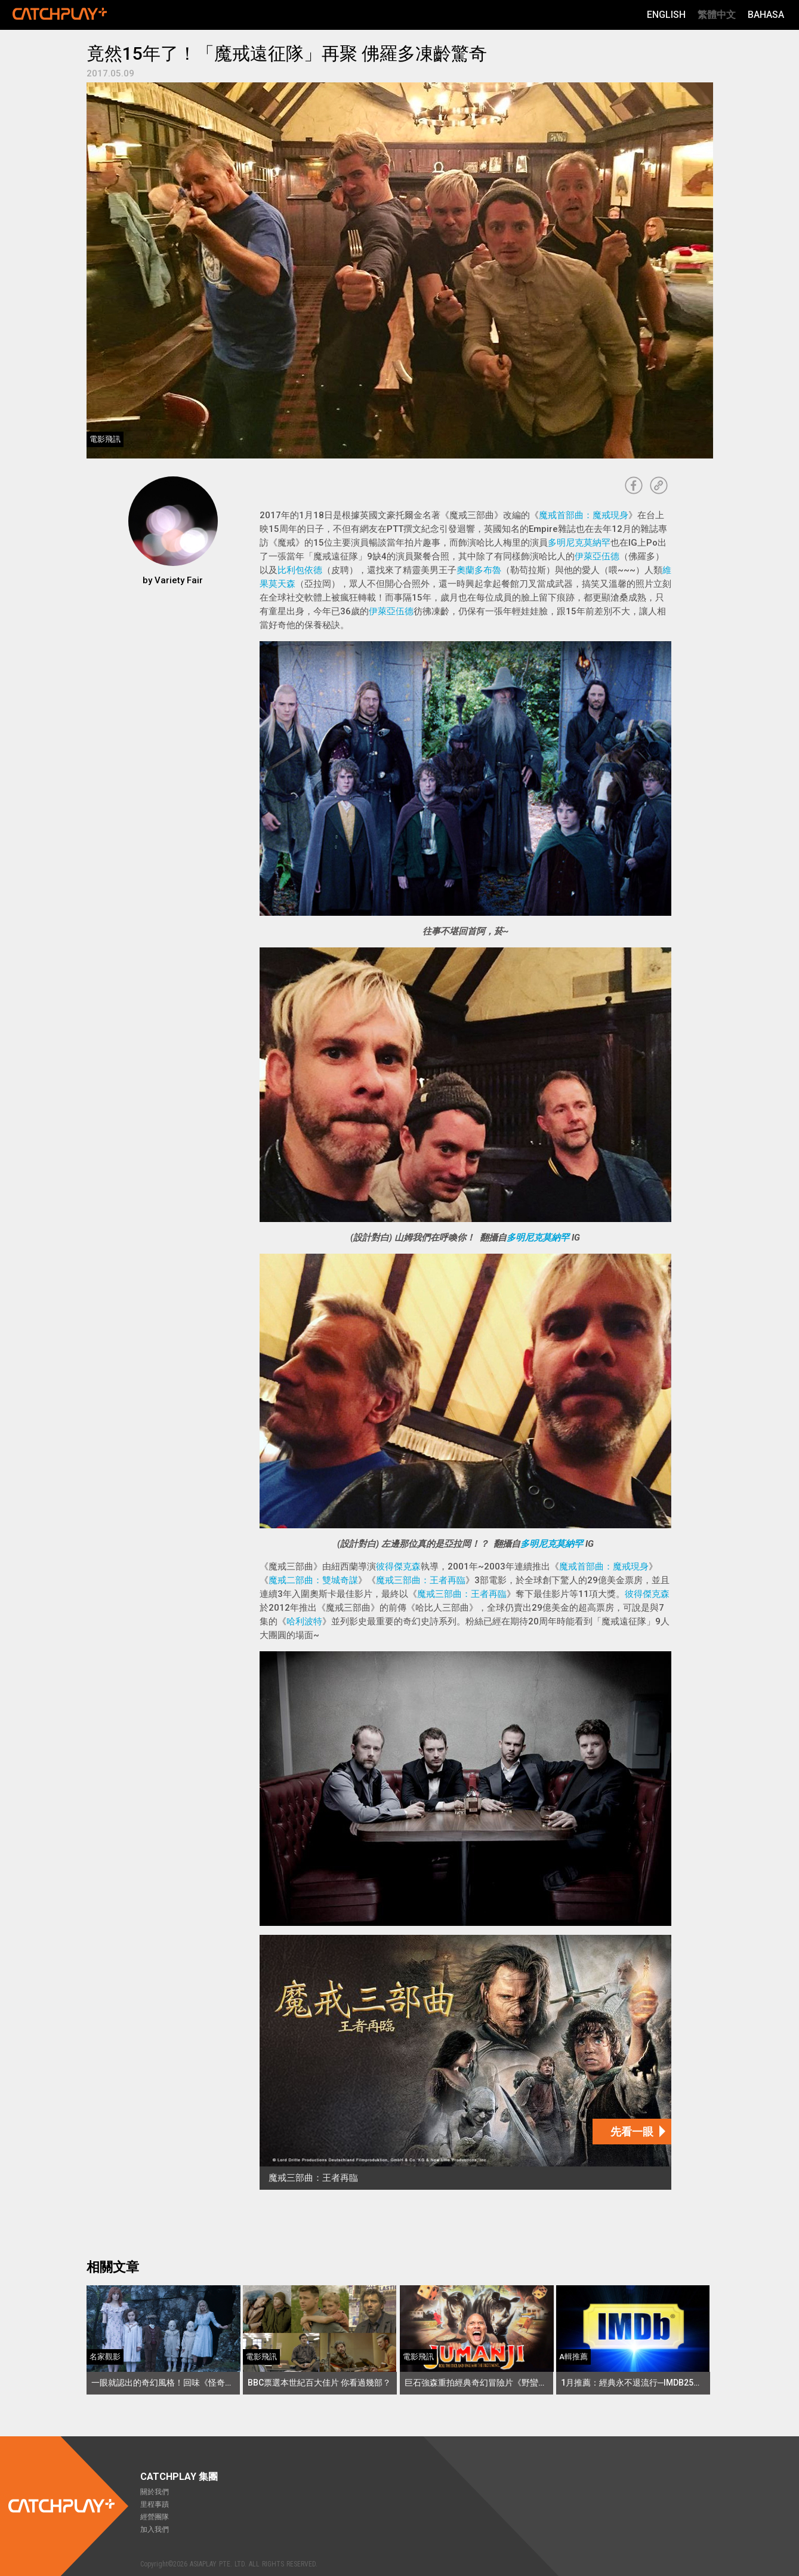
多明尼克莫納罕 (579, 542)
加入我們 (154, 2529)
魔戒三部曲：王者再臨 (420, 1580)
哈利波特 (304, 1621)
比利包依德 (299, 570)
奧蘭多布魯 (478, 570)
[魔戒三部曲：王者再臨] (465, 2062)
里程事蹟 (154, 2504)
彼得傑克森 (398, 1566)
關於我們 (154, 2492)
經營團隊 (154, 2517)
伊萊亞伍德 (597, 556)
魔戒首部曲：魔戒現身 (583, 515)
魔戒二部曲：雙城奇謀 (313, 1580)
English (666, 14)
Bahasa (766, 14)
